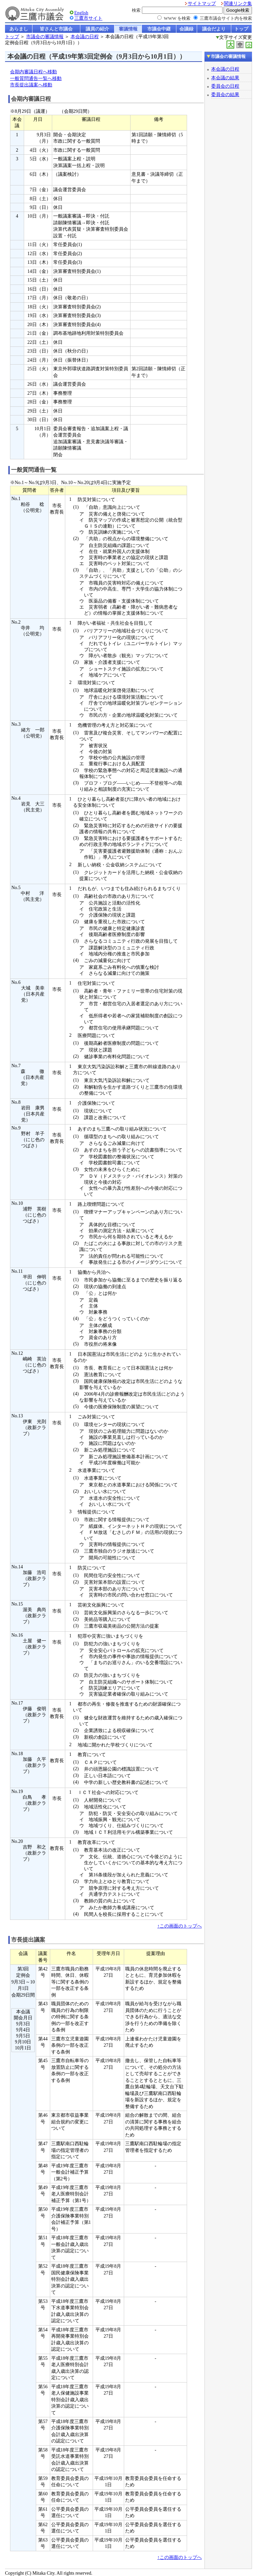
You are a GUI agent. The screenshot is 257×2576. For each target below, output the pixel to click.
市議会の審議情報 (45, 36)
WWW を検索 (177, 18)
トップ (241, 28)
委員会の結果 (225, 94)
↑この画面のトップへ (179, 1926)
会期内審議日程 (31, 99)
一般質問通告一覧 (34, 470)
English (81, 12)
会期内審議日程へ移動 (33, 71)
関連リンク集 (238, 3)
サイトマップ (202, 3)
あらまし (18, 28)
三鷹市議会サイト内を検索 (226, 18)
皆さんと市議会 (56, 28)
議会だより (214, 28)
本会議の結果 (225, 77)
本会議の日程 (85, 36)
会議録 (186, 28)
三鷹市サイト (88, 18)
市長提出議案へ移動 (31, 84)
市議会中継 (159, 28)
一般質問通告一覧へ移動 (36, 78)
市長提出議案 (28, 1940)
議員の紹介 (97, 28)
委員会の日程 (225, 86)
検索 (136, 10)
